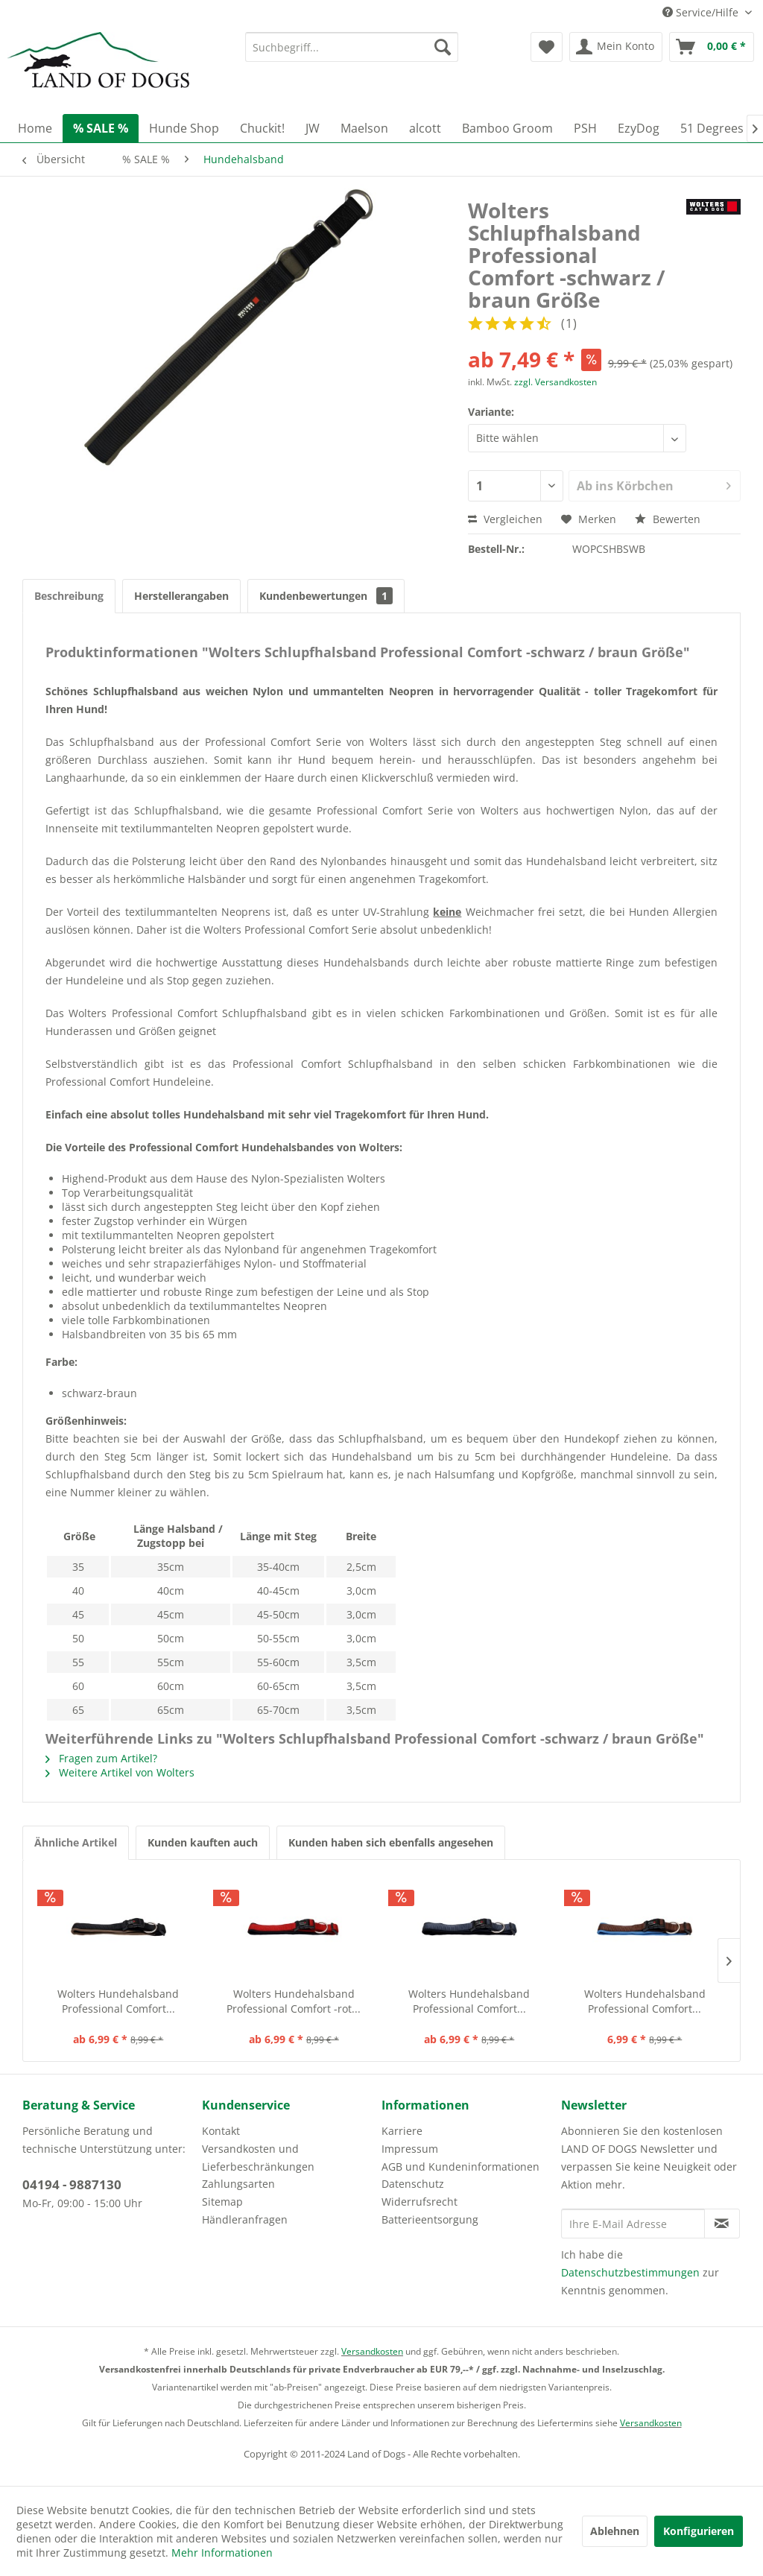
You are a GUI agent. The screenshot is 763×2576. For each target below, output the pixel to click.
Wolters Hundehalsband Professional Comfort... (118, 2001)
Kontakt (221, 2131)
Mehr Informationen (222, 2552)
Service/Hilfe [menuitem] (701, 12)
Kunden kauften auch (203, 1842)
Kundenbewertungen (326, 595)
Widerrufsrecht (420, 2201)
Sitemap (222, 2201)
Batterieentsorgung (430, 2219)
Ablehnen (614, 2531)
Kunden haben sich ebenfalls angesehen (390, 1842)
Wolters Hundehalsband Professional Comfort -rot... (294, 2001)
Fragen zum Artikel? (101, 1758)
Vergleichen (505, 519)
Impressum (410, 2149)
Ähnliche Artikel (75, 1842)
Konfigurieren (698, 2531)
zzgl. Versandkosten (555, 382)
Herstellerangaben (181, 596)
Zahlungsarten (238, 2184)
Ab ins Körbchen (654, 484)
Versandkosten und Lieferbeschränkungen (258, 2158)
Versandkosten (372, 2351)
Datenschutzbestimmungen (630, 2272)
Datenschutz (413, 2184)
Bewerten (667, 519)
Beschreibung (69, 596)
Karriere (402, 2131)
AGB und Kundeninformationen (460, 2166)
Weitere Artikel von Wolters (119, 1772)
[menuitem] (352, 47)
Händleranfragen (245, 2219)
